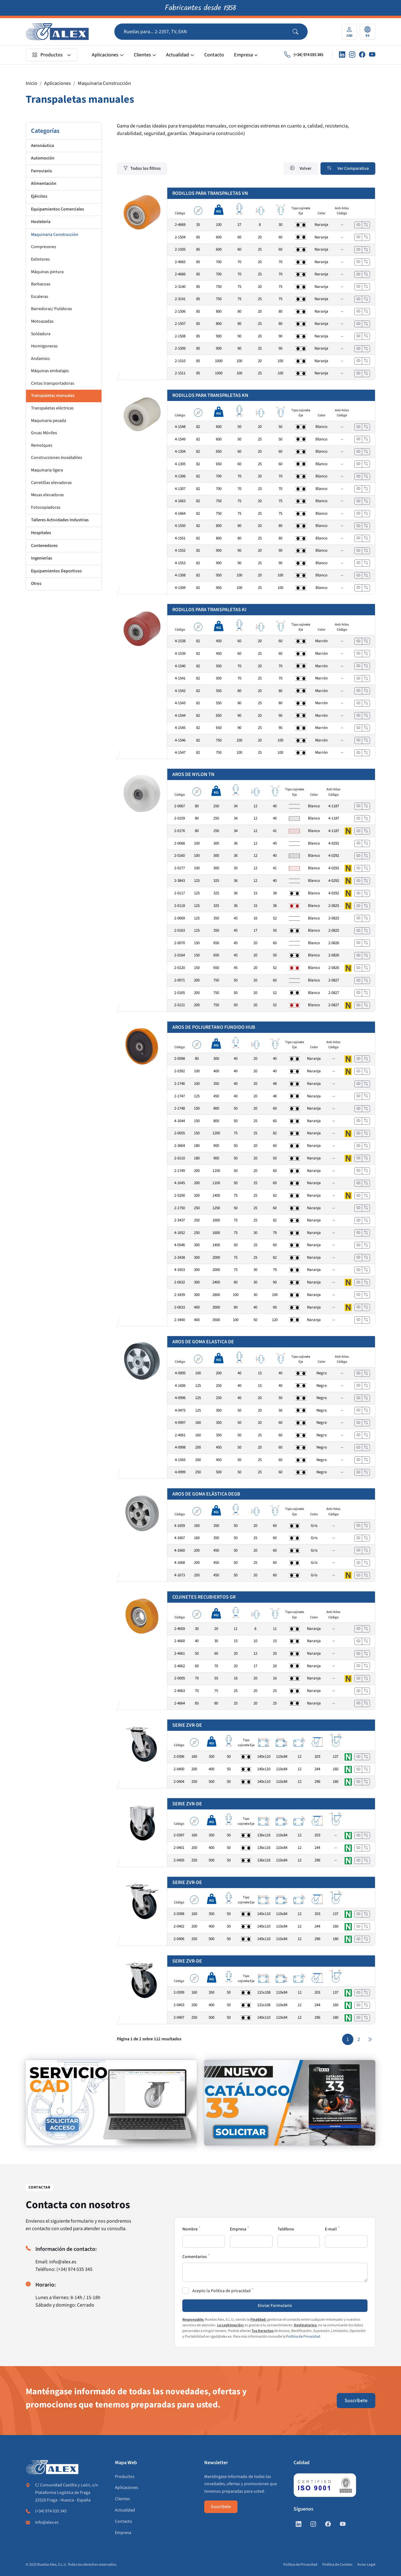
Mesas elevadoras (47, 495)
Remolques (41, 445)
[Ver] (358, 225)
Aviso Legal (366, 2564)
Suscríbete (356, 2400)
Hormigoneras (44, 346)
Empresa (243, 54)
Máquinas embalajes (50, 371)
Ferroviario (41, 171)
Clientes (142, 54)
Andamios (40, 359)
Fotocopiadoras (45, 507)
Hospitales (41, 533)
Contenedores (44, 546)
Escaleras (39, 297)
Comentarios (194, 2257)
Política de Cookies (337, 2564)
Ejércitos (39, 196)
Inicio (31, 83)
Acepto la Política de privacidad (221, 2291)
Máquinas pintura (47, 272)
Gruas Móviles (44, 433)
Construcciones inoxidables (56, 458)
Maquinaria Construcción (104, 83)
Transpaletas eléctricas (52, 408)
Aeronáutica (42, 146)
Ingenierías (41, 558)
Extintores (40, 259)
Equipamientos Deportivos (56, 571)
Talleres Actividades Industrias (60, 520)
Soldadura (40, 334)
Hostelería (40, 222)
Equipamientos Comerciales (57, 209)
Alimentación (43, 183)
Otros (36, 583)
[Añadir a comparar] (366, 225)
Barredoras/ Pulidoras (51, 309)
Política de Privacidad (303, 2336)
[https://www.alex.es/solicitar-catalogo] (289, 2103)
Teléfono (286, 2229)
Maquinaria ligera (47, 470)
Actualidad (177, 54)
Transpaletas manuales (53, 396)
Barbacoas (40, 284)
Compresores (43, 247)
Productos (47, 54)
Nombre (190, 2229)
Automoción (43, 158)
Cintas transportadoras (52, 383)
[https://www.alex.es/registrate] (111, 2103)
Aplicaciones (105, 54)
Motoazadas (42, 321)
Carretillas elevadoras (51, 483)
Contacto (214, 54)
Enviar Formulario (275, 2306)
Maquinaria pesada (48, 421)
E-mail (331, 2229)
